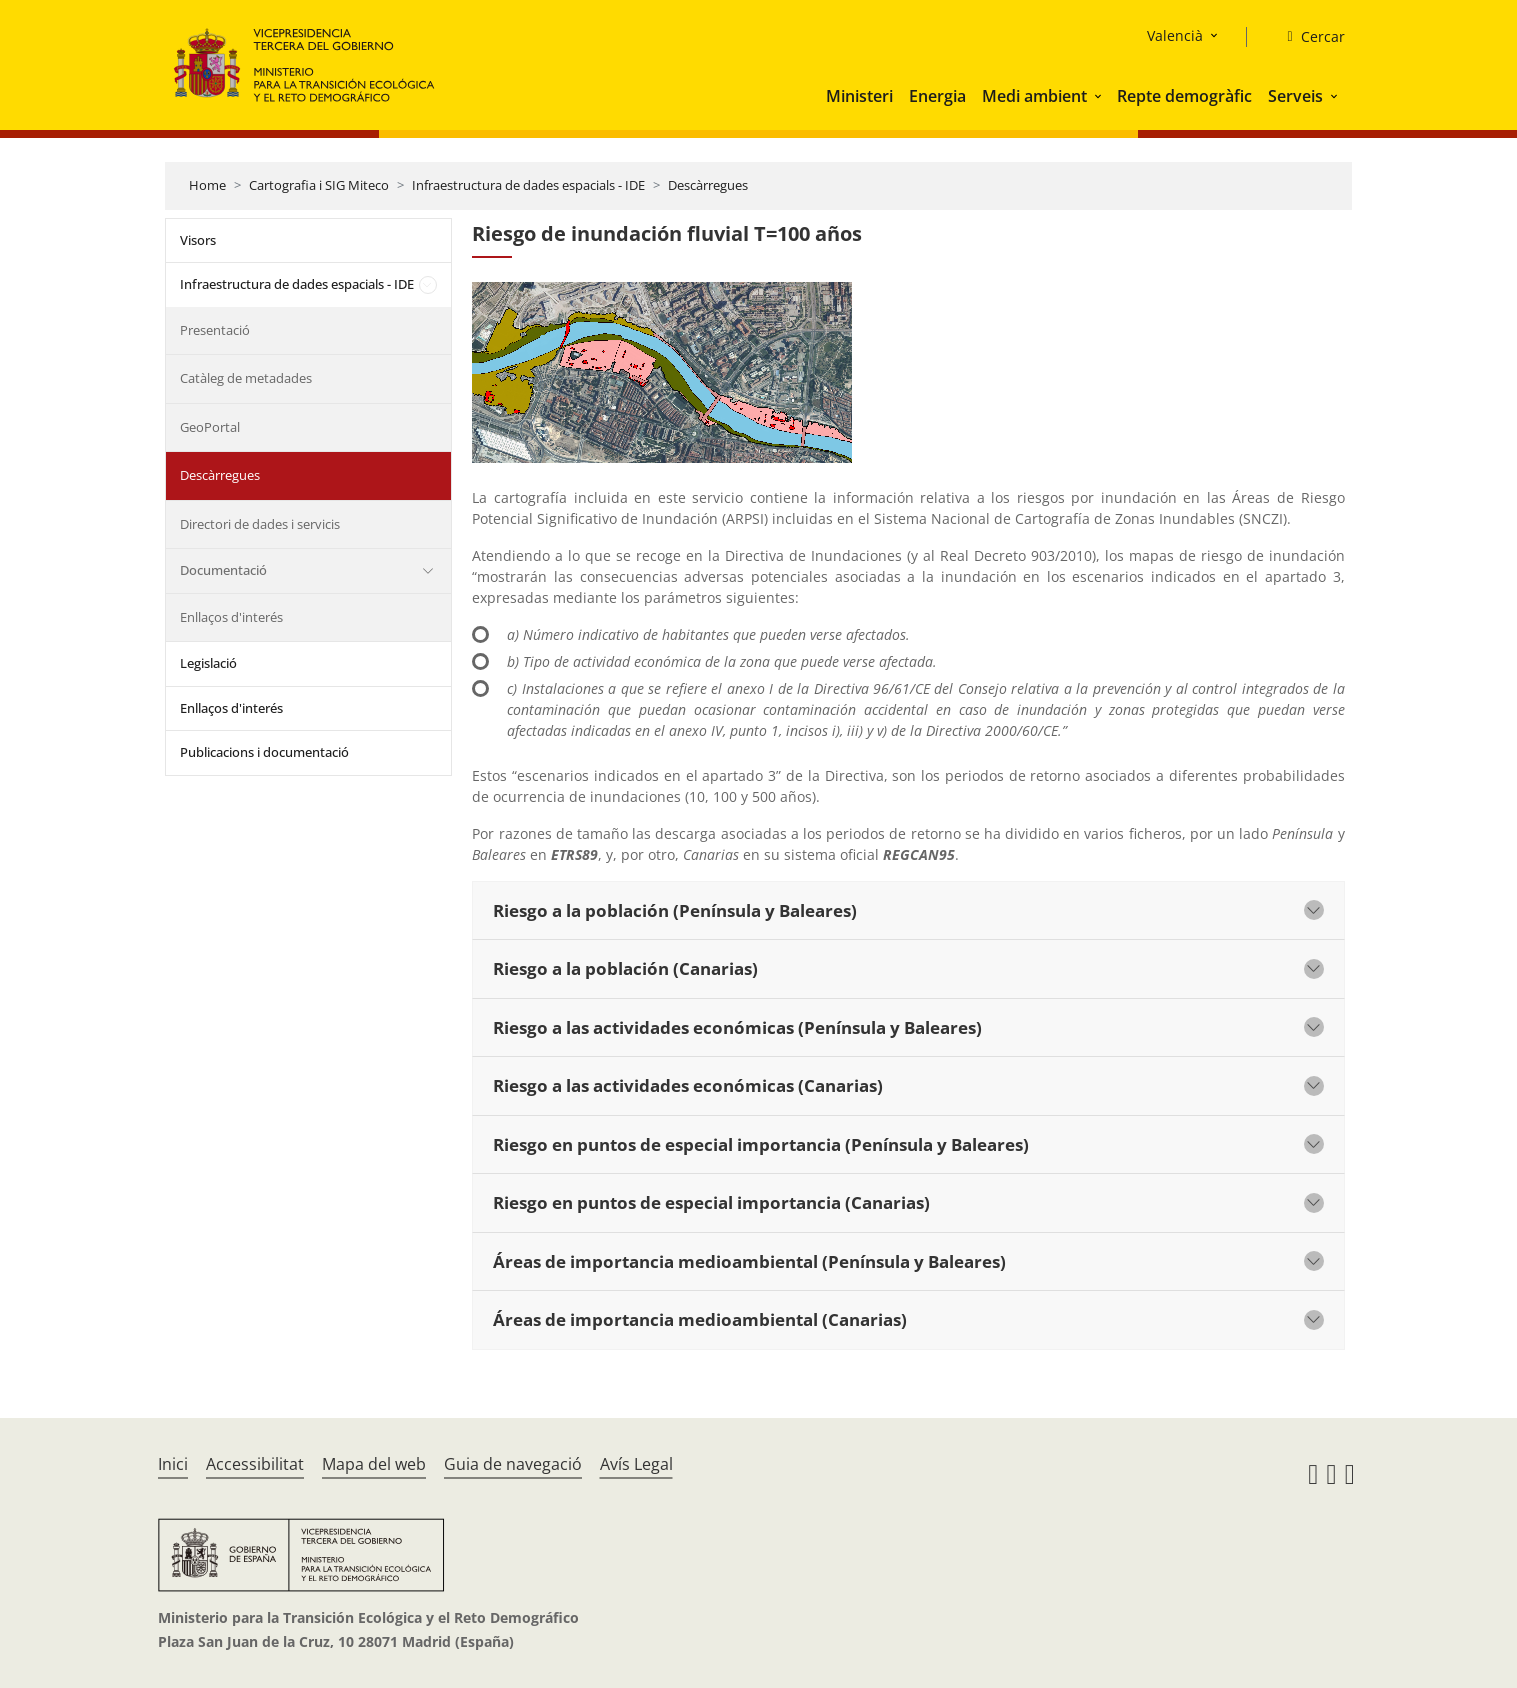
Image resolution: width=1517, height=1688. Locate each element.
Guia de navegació (513, 1464)
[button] (1100, 96)
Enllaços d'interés (231, 617)
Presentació (215, 330)
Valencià (1175, 35)
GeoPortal (210, 427)
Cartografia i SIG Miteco (319, 185)
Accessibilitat (255, 1464)
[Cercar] (1307, 37)
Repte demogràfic (1184, 96)
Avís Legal (636, 1464)
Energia (937, 96)
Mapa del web (374, 1464)
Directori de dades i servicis (260, 524)
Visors (198, 240)
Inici (173, 1464)
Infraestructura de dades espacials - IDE (528, 185)
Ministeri (859, 96)
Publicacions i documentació (264, 752)
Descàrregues (708, 185)
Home (207, 185)
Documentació (223, 570)
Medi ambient (1034, 96)
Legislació (208, 663)
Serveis (1295, 96)
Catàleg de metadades (246, 378)
